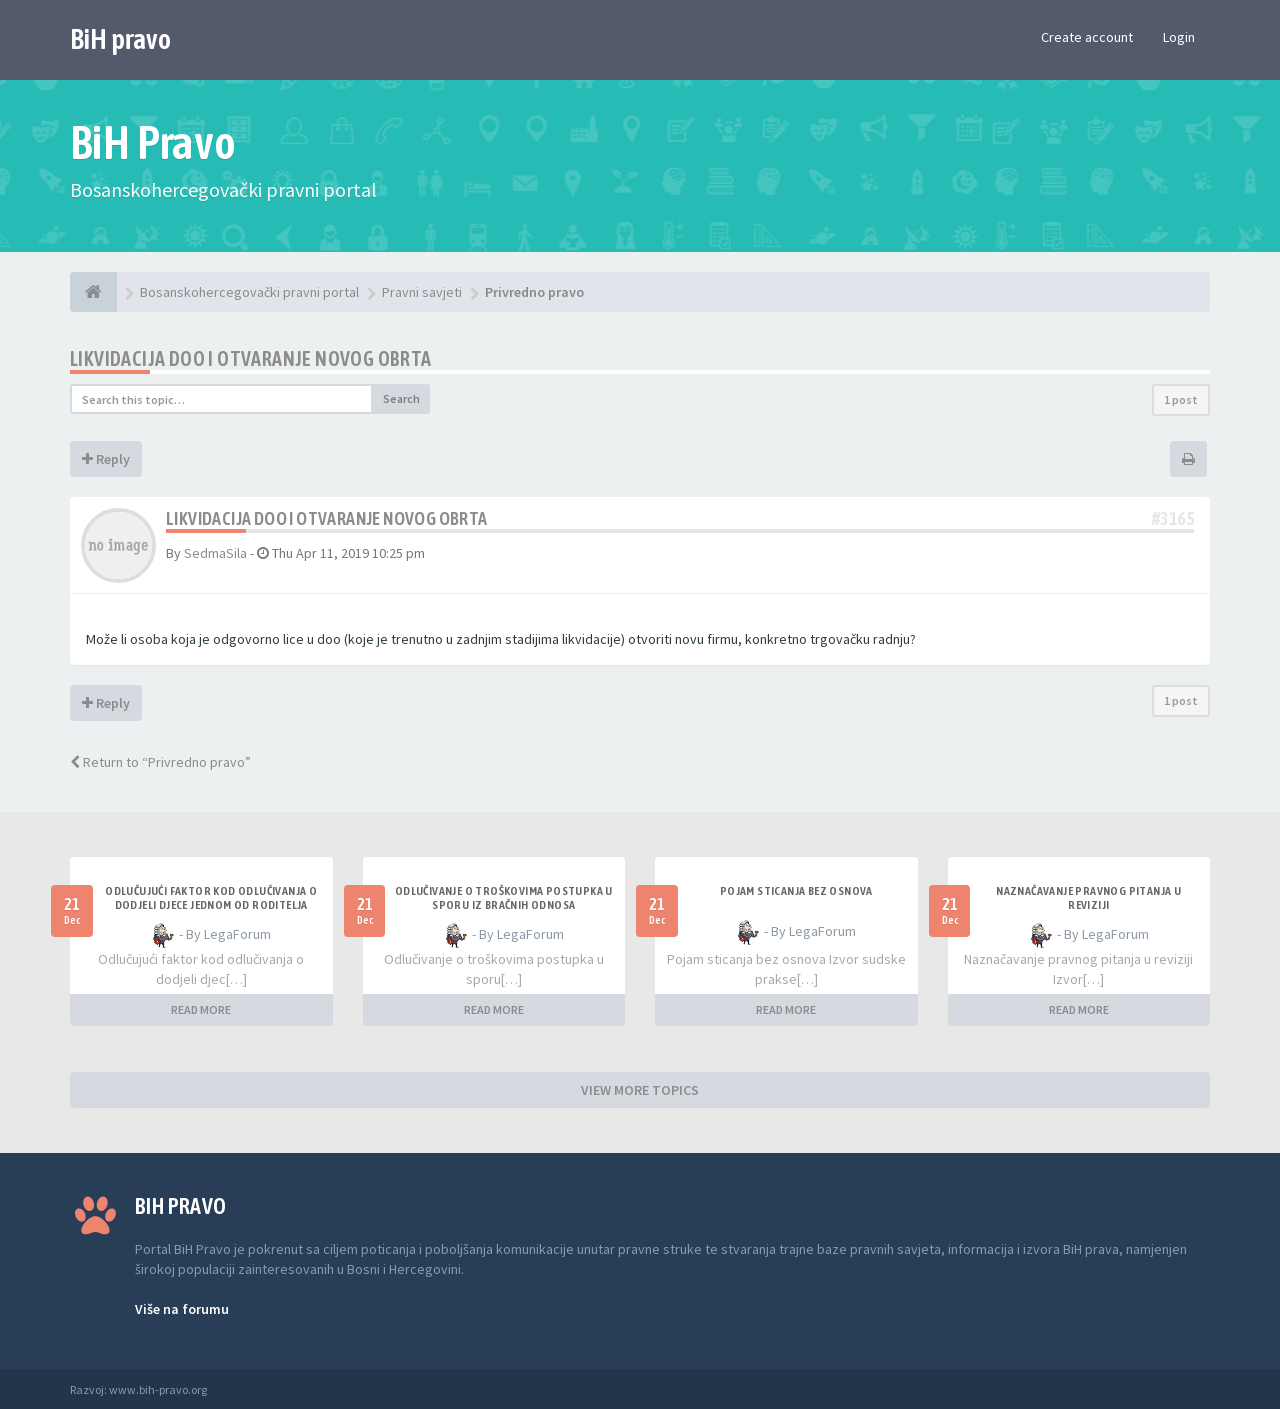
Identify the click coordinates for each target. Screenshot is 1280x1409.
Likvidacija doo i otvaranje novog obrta (251, 358)
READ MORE (201, 1009)
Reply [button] (106, 459)
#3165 (1173, 518)
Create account (1087, 37)
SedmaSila (215, 553)
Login (1179, 37)
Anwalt (227, 1389)
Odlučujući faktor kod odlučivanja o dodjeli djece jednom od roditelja (211, 898)
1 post (1181, 399)
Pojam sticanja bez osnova (796, 891)
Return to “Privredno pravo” (160, 762)
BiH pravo (120, 39)
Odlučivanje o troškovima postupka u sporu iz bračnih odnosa (504, 898)
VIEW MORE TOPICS (640, 1090)
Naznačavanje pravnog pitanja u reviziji (1088, 898)
